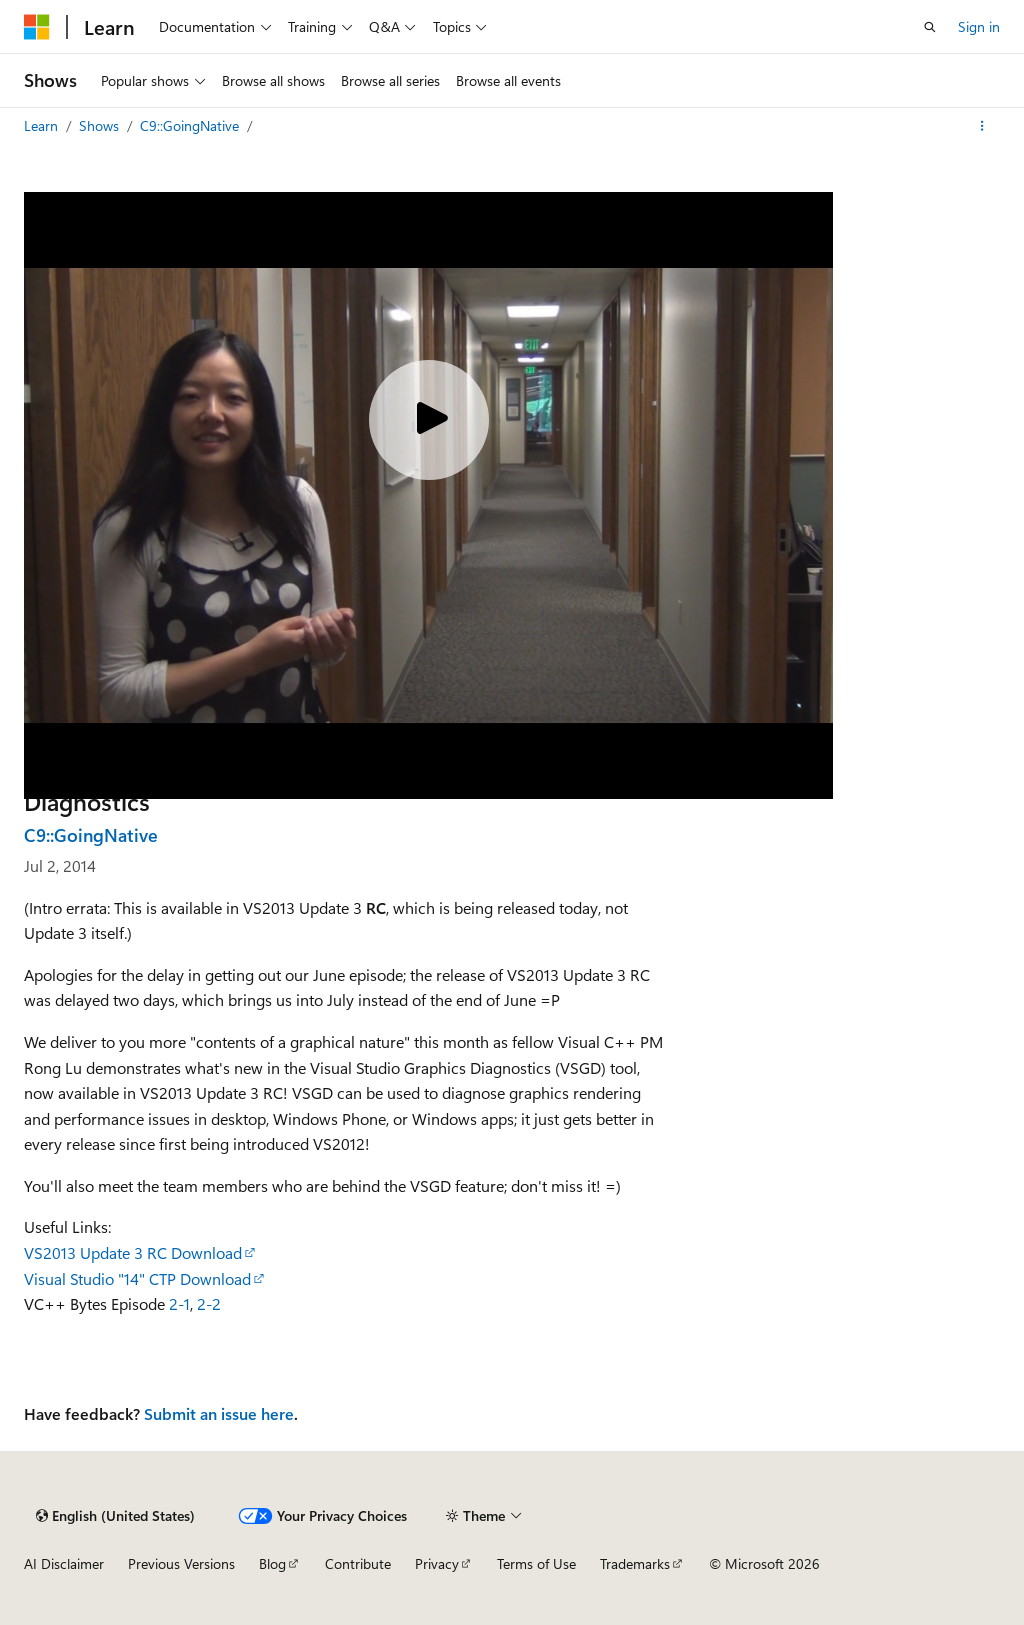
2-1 (179, 1303)
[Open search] (930, 27)
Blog (272, 1563)
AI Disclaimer (64, 1563)
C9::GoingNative (191, 125)
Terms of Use (536, 1563)
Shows (101, 125)
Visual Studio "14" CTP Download (137, 1278)
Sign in (979, 26)
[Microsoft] (37, 27)
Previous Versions (181, 1563)
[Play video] (429, 420)
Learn (43, 125)
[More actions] (982, 126)
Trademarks (635, 1563)
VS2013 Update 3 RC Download (133, 1252)
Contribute (358, 1563)
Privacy (437, 1563)
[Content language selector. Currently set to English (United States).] (115, 1516)
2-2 (209, 1303)
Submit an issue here (219, 1413)
